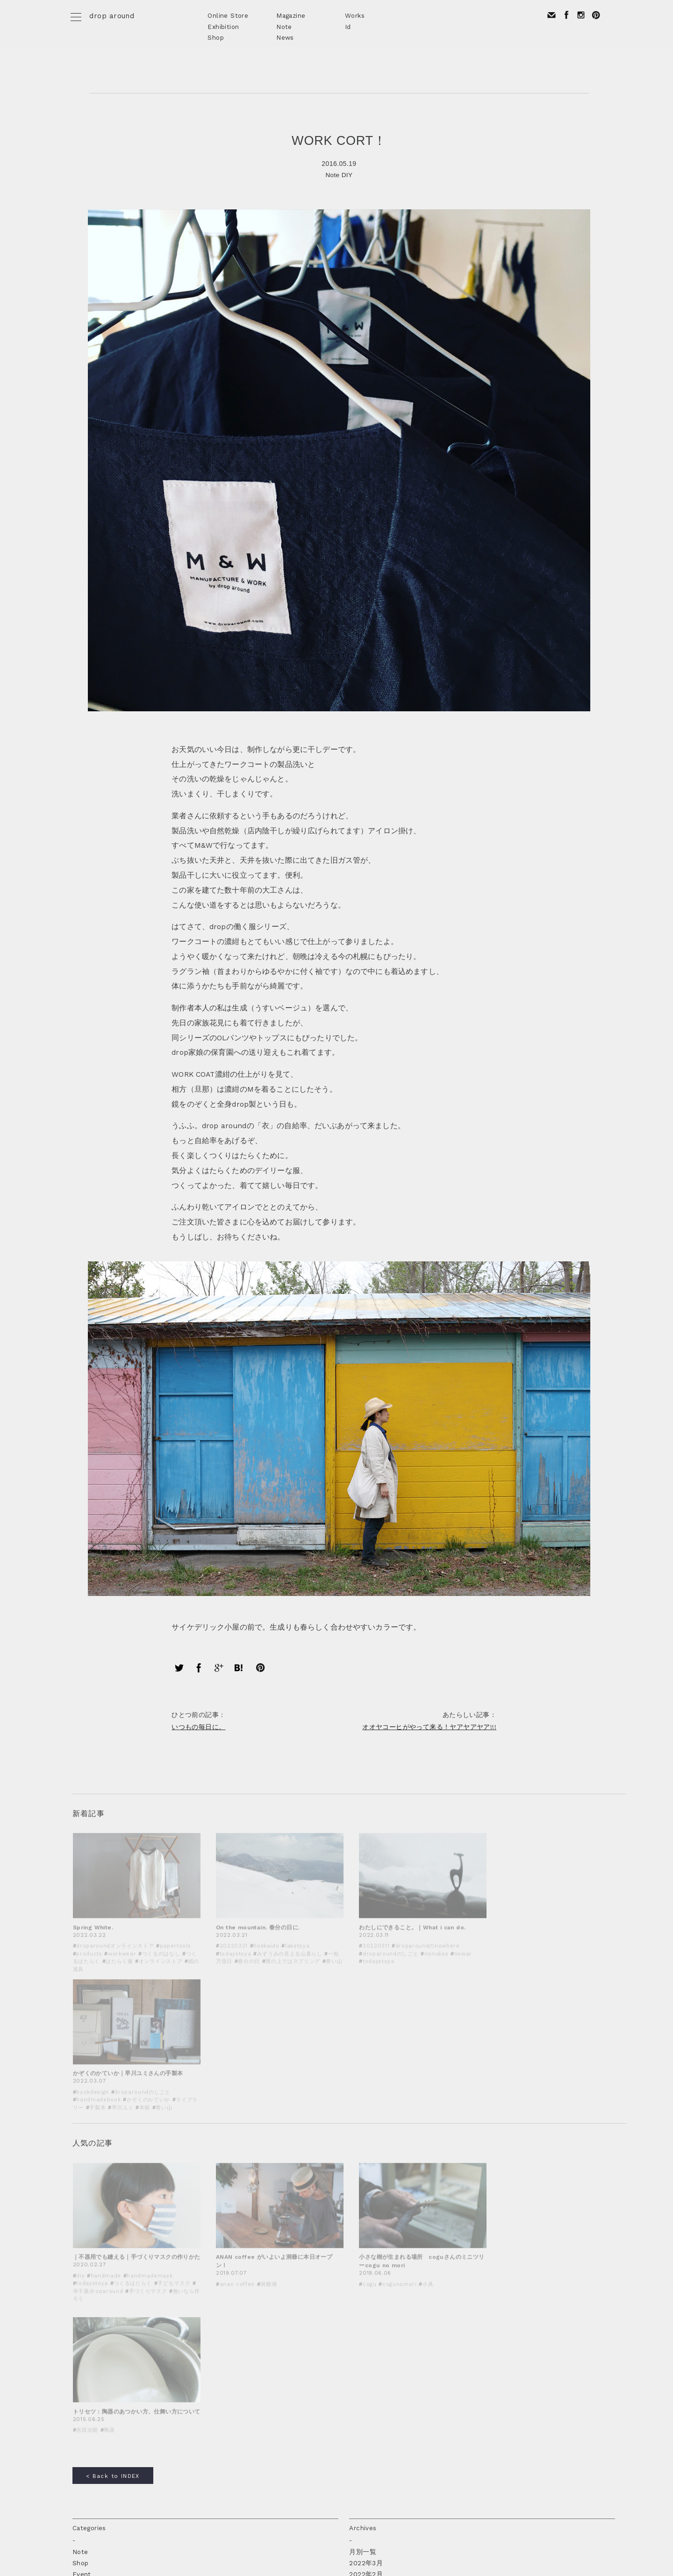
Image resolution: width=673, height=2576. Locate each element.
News (285, 37)
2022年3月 (366, 2256)
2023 (357, 2357)
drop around (111, 16)
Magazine (290, 15)
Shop (216, 37)
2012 (356, 2483)
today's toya (92, 2335)
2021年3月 (365, 2278)
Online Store (228, 15)
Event (81, 2267)
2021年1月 (364, 2301)
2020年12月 (367, 2312)
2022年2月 (366, 2267)
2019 (356, 2403)
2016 (356, 2437)
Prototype (88, 2290)
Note (284, 26)
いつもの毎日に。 (200, 1720)
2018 (356, 2415)
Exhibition (223, 26)
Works (355, 15)
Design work (91, 2278)
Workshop (88, 2312)
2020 (357, 2392)
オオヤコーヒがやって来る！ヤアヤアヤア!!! (428, 1720)
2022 (357, 2369)
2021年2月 (365, 2290)
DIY (347, 175)
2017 (357, 2426)
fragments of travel (103, 2324)
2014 (356, 2460)
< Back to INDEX (113, 2169)
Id (348, 26)
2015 (356, 2449)
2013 (356, 2471)
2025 (357, 2335)
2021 (356, 2380)
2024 (357, 2346)
